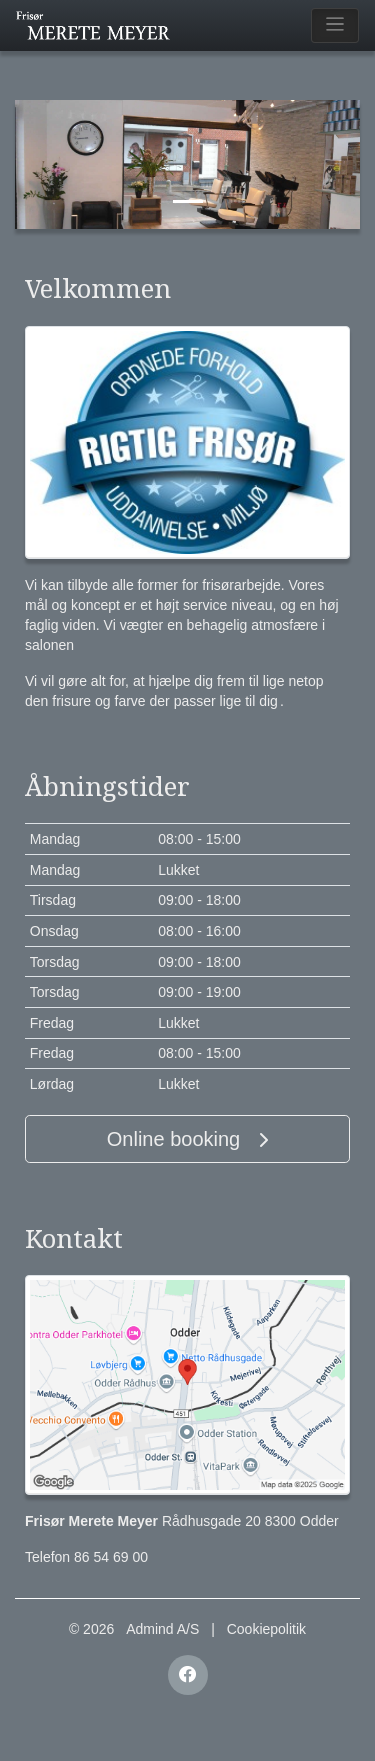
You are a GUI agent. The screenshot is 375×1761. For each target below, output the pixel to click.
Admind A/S (162, 1629)
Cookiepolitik (266, 1629)
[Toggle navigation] (335, 25)
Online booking (187, 1139)
